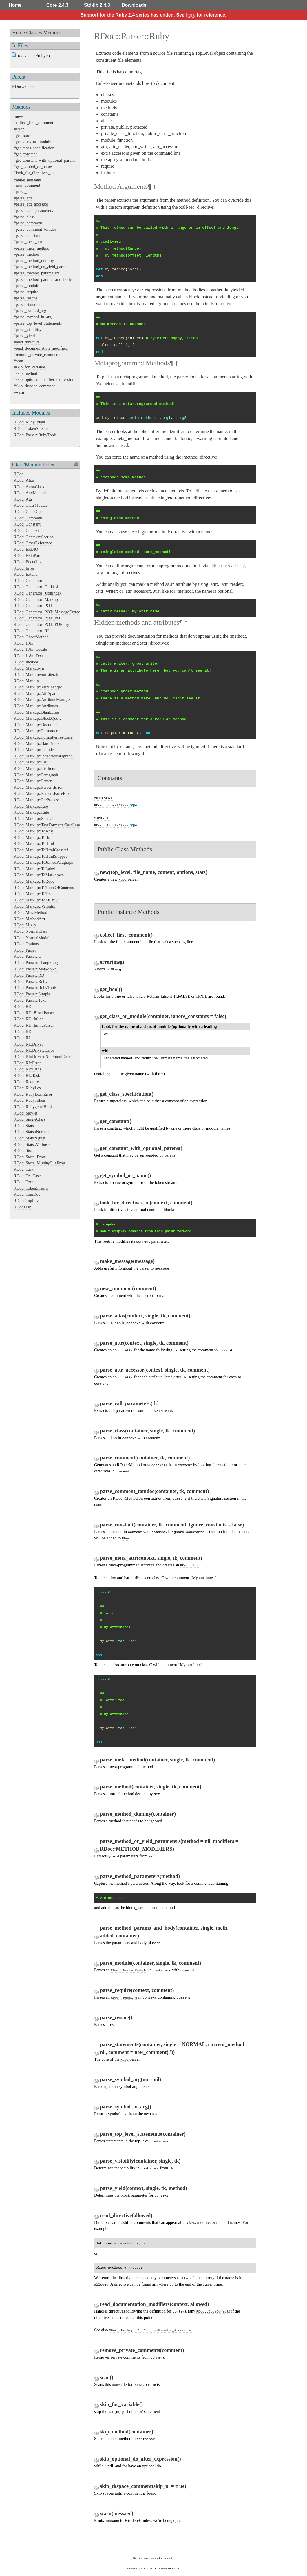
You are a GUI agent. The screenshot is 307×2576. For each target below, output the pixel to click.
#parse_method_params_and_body (43, 279)
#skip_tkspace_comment (34, 385)
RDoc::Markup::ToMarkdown (39, 874)
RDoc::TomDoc (27, 1194)
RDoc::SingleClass (29, 1119)
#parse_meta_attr (28, 241)
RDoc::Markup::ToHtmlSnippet (40, 856)
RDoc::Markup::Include (34, 749)
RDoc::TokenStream (31, 428)
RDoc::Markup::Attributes (36, 705)
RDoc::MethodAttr (29, 919)
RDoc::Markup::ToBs (32, 837)
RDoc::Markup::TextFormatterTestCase (47, 825)
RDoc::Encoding (28, 561)
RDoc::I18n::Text (28, 655)
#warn (19, 392)
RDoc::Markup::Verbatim (35, 906)
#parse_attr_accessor (31, 204)
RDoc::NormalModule (32, 937)
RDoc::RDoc (24, 1031)
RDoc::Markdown (29, 668)
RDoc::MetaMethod (30, 912)
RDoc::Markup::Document (36, 724)
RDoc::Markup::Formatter (36, 730)
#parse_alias (24, 191)
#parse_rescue (25, 298)
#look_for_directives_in (34, 172)
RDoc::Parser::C (27, 956)
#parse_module (26, 285)
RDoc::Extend (25, 574)
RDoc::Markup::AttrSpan (35, 693)
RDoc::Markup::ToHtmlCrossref (41, 850)
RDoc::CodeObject (29, 511)
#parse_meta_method (31, 248)
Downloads (134, 5)
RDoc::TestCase (27, 1175)
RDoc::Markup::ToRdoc (34, 881)
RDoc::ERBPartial (29, 555)
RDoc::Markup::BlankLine (36, 712)
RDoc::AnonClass (29, 486)
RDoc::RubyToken (29, 422)
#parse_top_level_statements (38, 323)
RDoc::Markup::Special (33, 818)
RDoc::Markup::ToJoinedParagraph (43, 862)
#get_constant (25, 154)
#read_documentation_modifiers (41, 348)
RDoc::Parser (23, 86)
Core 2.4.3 (57, 5)
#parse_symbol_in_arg (33, 316)
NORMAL (103, 798)
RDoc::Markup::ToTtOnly (36, 900)
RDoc (18, 474)
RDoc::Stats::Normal (31, 1131)
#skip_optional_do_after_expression (44, 379)
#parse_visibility (27, 329)
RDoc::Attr (23, 499)
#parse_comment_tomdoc (35, 229)
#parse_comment (28, 223)
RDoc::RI (22, 1037)
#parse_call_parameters (33, 210)
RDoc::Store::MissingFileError (39, 1163)
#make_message (27, 179)
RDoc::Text (23, 1181)
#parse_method (26, 254)
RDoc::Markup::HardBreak (36, 743)
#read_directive (27, 342)
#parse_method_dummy (34, 260)
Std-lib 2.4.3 (97, 5)
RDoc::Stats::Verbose (32, 1144)
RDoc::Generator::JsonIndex (37, 593)
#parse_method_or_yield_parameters (44, 266)
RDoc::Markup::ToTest (33, 893)
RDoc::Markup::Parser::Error (38, 787)
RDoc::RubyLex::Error (33, 1094)
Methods (52, 33)
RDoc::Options (26, 943)
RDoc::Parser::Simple (32, 994)
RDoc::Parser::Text (30, 1000)
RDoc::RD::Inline (28, 1019)
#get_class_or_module (32, 141)
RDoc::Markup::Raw (31, 806)
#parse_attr (23, 198)
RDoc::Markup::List (31, 762)
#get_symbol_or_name (33, 166)
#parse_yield (24, 335)
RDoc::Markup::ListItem (34, 768)
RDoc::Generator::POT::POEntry (41, 624)
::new (18, 116)
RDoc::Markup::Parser (33, 781)
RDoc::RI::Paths (27, 1069)
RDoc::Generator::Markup (36, 599)
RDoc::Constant (27, 524)
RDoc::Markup (26, 681)
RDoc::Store (24, 1150)
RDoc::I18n (23, 643)
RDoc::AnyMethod (30, 492)
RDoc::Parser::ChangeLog (36, 962)
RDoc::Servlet (25, 1113)
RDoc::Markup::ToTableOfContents (44, 887)
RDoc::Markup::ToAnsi (33, 831)
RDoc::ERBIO (26, 549)
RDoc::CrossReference (33, 543)
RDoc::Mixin (25, 925)
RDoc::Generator (28, 580)
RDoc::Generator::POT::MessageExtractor (49, 612)
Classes (34, 33)
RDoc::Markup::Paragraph (36, 774)
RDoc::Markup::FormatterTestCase (43, 737)
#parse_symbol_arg (30, 310)
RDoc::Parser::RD (29, 975)
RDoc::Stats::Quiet (29, 1138)
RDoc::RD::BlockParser (34, 1012)
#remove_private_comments (37, 354)
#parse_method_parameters (36, 273)
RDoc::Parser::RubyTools (35, 434)
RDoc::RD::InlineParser (34, 1025)
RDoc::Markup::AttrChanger (38, 687)
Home (15, 5)
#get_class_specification (34, 148)
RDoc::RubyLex (27, 1088)
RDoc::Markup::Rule (31, 812)
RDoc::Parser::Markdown (35, 969)
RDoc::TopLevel (28, 1200)
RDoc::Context (26, 530)
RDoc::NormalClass (30, 931)
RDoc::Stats (24, 1125)
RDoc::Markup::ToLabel (34, 868)
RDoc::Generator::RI (31, 630)
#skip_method (25, 373)
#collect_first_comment (33, 122)
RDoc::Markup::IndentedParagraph (43, 756)
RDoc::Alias (24, 480)
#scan (18, 361)
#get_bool (22, 135)
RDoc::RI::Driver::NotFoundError (42, 1056)
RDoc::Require (26, 1081)
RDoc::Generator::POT (33, 605)
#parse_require (26, 292)
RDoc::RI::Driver (28, 1044)
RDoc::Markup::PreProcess (36, 799)
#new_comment (27, 185)
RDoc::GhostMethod (31, 637)
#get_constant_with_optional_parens (44, 160)
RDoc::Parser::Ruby (30, 981)
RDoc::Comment (28, 518)
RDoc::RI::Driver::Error (34, 1050)
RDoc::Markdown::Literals (36, 674)
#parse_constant (27, 235)
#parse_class (24, 216)
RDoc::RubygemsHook (33, 1106)
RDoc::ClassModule (31, 505)
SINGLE (102, 818)
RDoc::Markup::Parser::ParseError (43, 793)
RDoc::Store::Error (29, 1157)
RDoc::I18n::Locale (30, 649)
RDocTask (22, 1207)
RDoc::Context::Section (34, 537)
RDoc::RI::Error (27, 1063)
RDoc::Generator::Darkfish (36, 586)
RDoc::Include (26, 662)
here (190, 14)
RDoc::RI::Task (27, 1075)
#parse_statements (29, 304)
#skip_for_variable (29, 367)
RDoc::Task (24, 1169)
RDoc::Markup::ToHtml (34, 843)
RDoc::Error (24, 568)
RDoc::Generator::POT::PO (37, 618)
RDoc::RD (23, 1006)
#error (19, 129)
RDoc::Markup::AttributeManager (42, 699)
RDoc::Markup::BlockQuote (37, 718)
